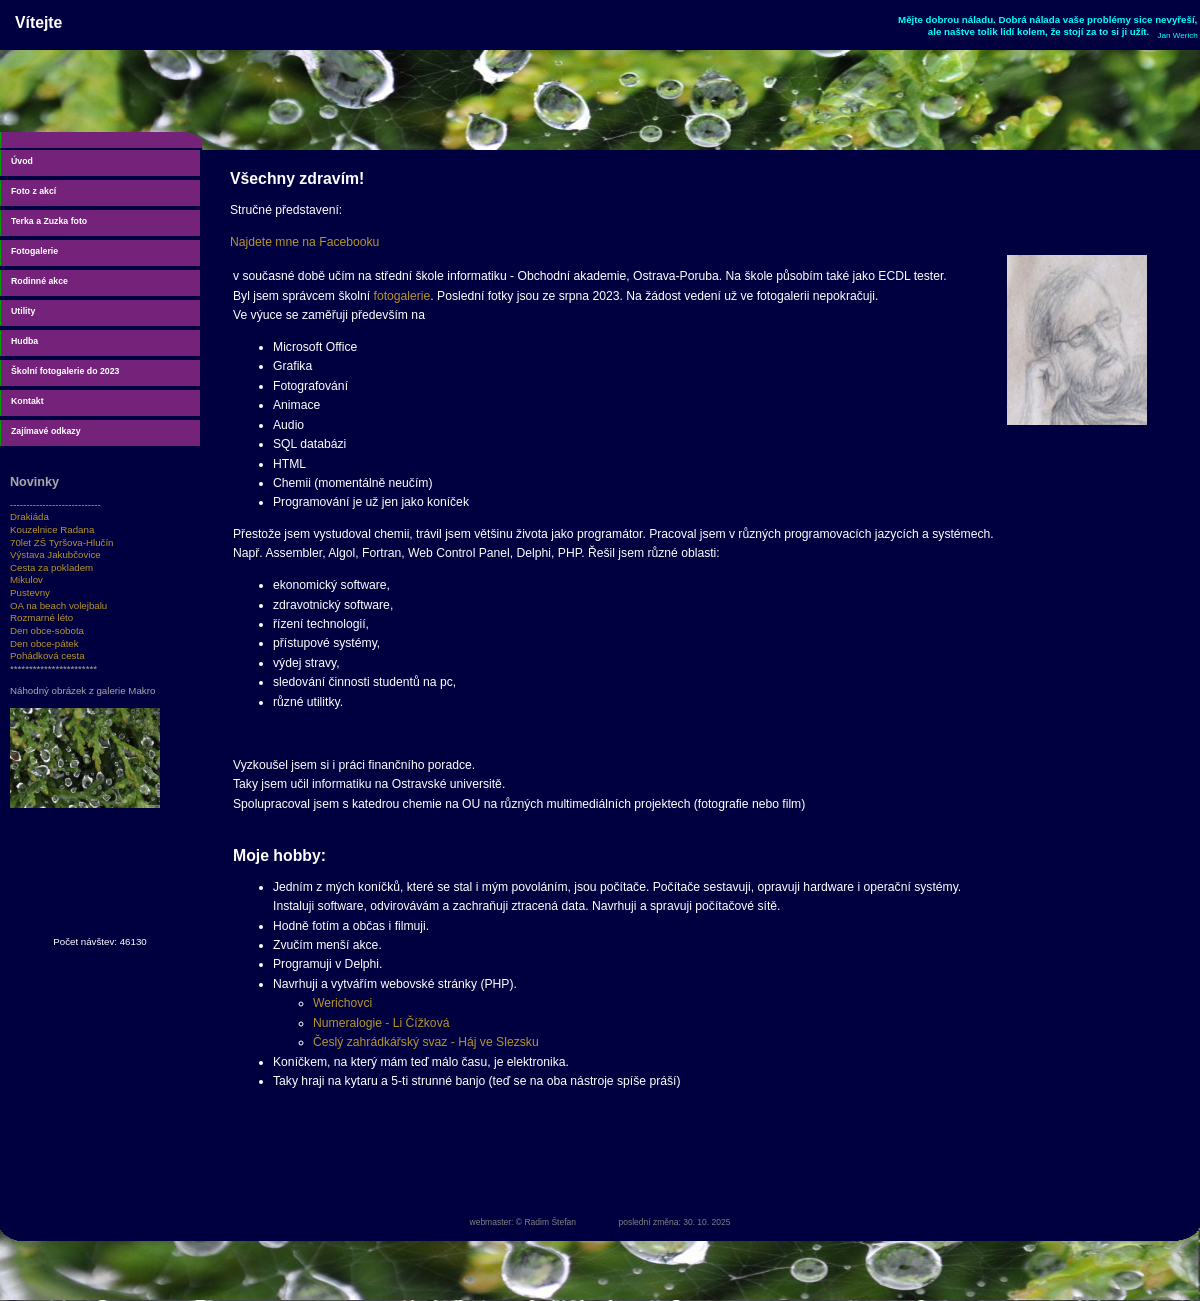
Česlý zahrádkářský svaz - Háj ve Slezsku (426, 1042)
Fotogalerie (34, 251)
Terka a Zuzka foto (49, 221)
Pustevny (30, 592)
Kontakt (27, 401)
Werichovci (342, 1003)
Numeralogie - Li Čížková (381, 1023)
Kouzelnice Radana (52, 529)
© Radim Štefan (546, 1222)
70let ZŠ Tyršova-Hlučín (62, 542)
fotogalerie (402, 296)
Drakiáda (29, 516)
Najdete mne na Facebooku (304, 242)
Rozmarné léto (41, 617)
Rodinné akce (39, 281)
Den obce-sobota (47, 630)
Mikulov (26, 579)
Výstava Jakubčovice (55, 554)
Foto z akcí (33, 191)
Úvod (22, 161)
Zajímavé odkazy (46, 431)
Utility (23, 311)
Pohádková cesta (47, 655)
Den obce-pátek (44, 643)
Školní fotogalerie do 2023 (65, 371)
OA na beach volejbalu (58, 605)
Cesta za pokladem (51, 567)
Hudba (24, 341)
